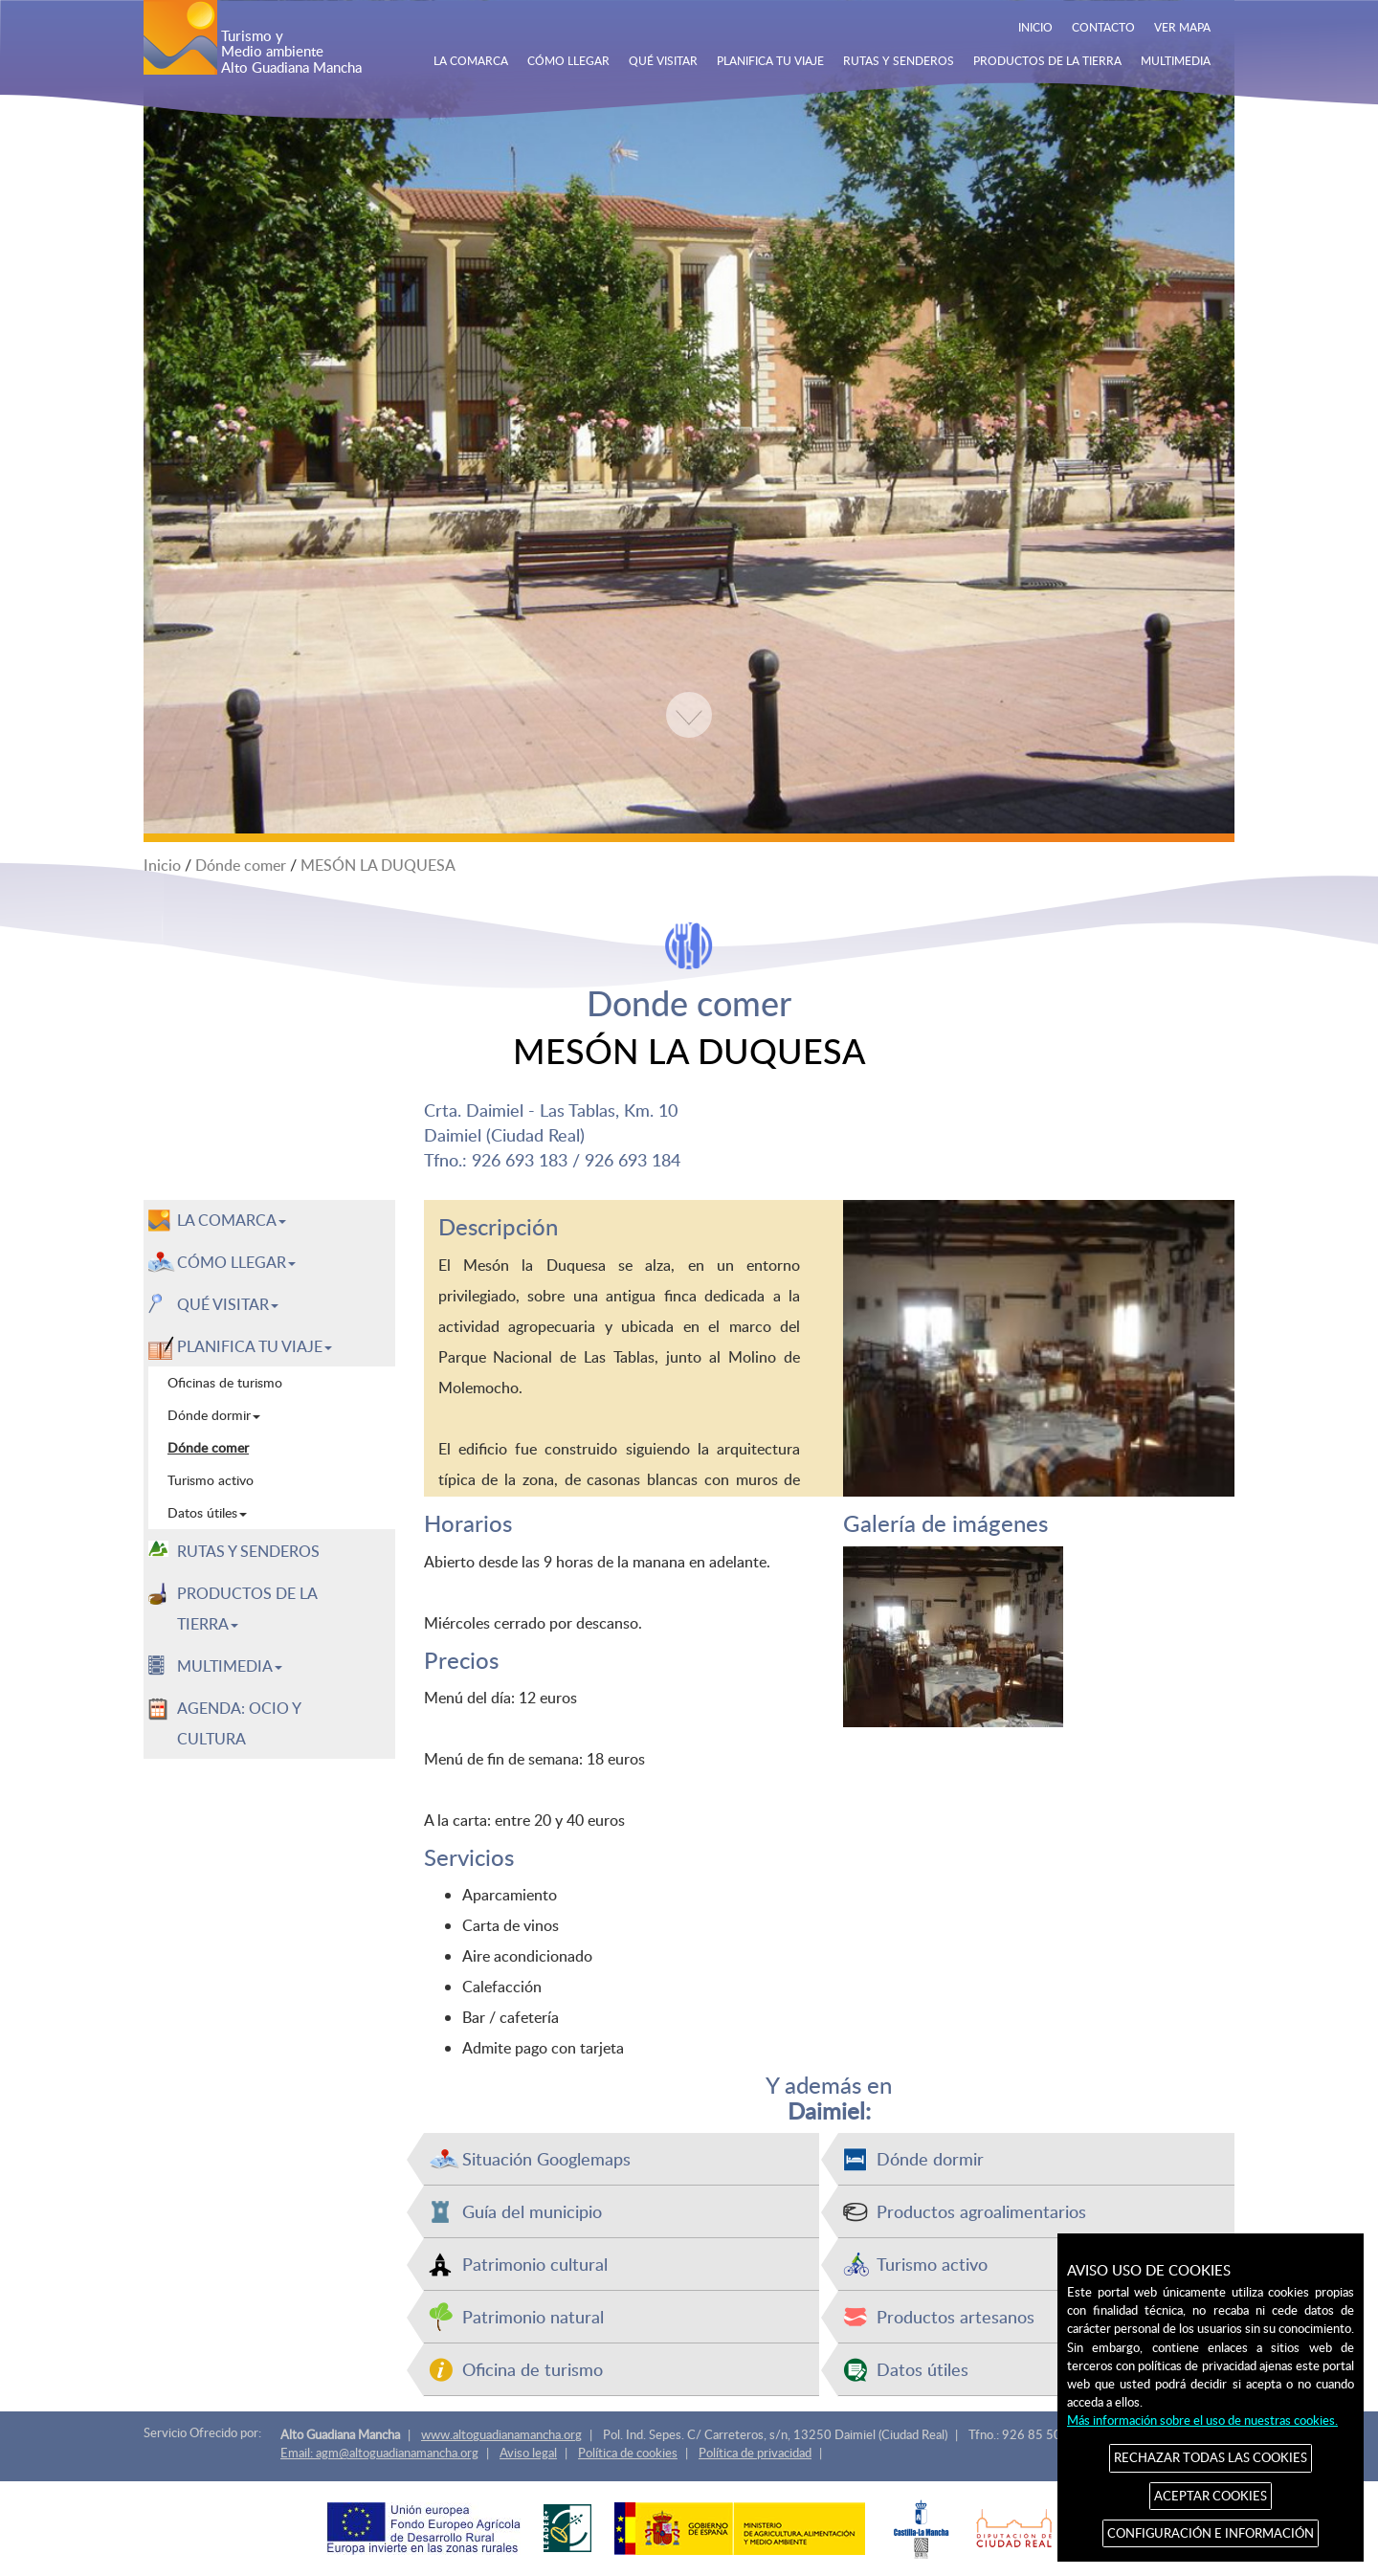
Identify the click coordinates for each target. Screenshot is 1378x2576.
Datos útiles (922, 2369)
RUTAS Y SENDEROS (898, 60)
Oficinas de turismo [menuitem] (224, 1382)
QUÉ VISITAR (663, 60)
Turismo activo (932, 2264)
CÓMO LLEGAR (568, 60)
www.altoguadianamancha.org (501, 2434)
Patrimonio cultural (535, 2264)
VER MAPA (1182, 26)
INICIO (1035, 26)
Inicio (162, 865)
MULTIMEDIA (1176, 60)
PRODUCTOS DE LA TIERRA (1047, 60)
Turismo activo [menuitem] (210, 1480)
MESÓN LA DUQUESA (378, 865)
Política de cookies (628, 2452)
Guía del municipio (532, 2211)
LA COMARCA (470, 60)
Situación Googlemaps (546, 2158)
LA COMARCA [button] (231, 1220)
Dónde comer (240, 865)
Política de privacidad (755, 2452)
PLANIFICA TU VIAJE (770, 60)
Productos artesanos (955, 2316)
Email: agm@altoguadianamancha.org (379, 2452)
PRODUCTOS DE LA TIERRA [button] (247, 1608)
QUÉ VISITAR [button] (227, 1304)
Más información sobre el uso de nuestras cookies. (1202, 2420)
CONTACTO (1103, 26)
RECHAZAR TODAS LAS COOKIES (1210, 2457)
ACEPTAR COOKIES (1210, 2495)
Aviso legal (528, 2452)
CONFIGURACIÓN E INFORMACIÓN (1210, 2533)
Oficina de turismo (532, 2369)
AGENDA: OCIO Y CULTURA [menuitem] (239, 1723)
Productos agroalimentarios (981, 2211)
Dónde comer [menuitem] (208, 1447)
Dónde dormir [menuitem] (213, 1415)
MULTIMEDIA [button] (229, 1666)
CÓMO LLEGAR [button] (236, 1262)
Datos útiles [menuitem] (207, 1512)
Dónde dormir (930, 2158)
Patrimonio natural (533, 2316)
